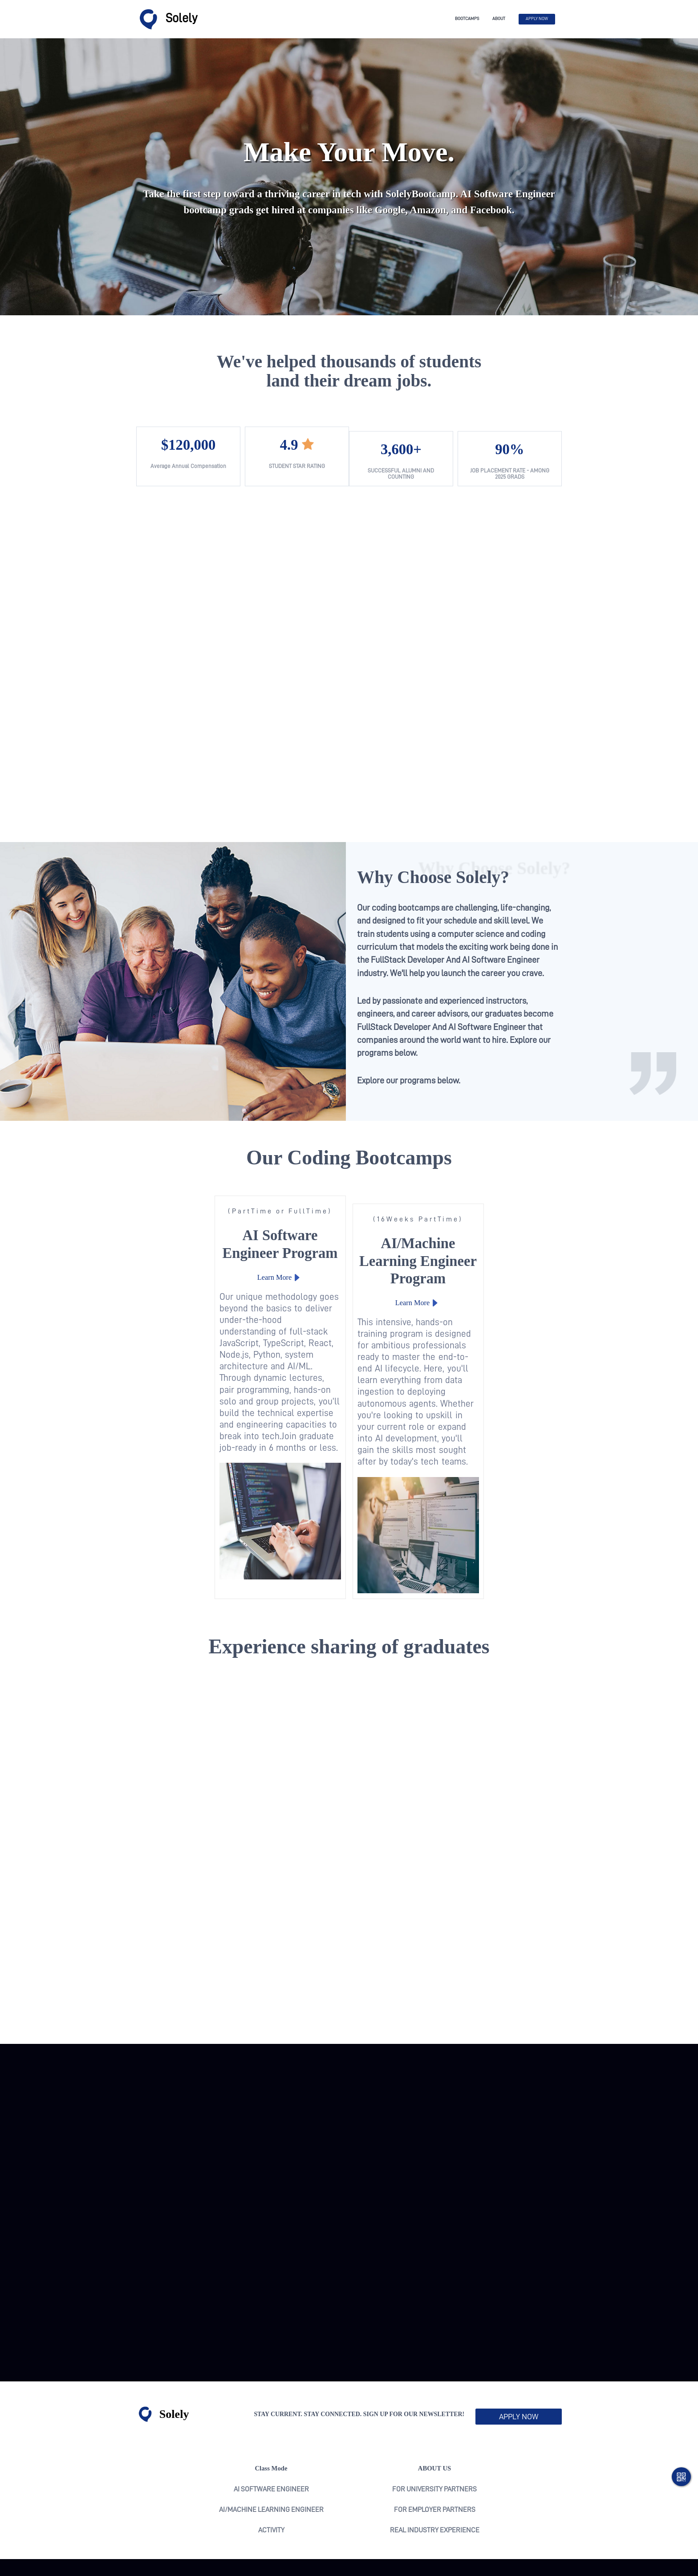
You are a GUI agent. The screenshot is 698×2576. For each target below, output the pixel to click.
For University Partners (434, 2434)
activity (271, 2476)
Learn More (237, 1286)
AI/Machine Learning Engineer (271, 2455)
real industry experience (434, 2476)
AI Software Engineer (271, 2434)
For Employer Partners (434, 2455)
